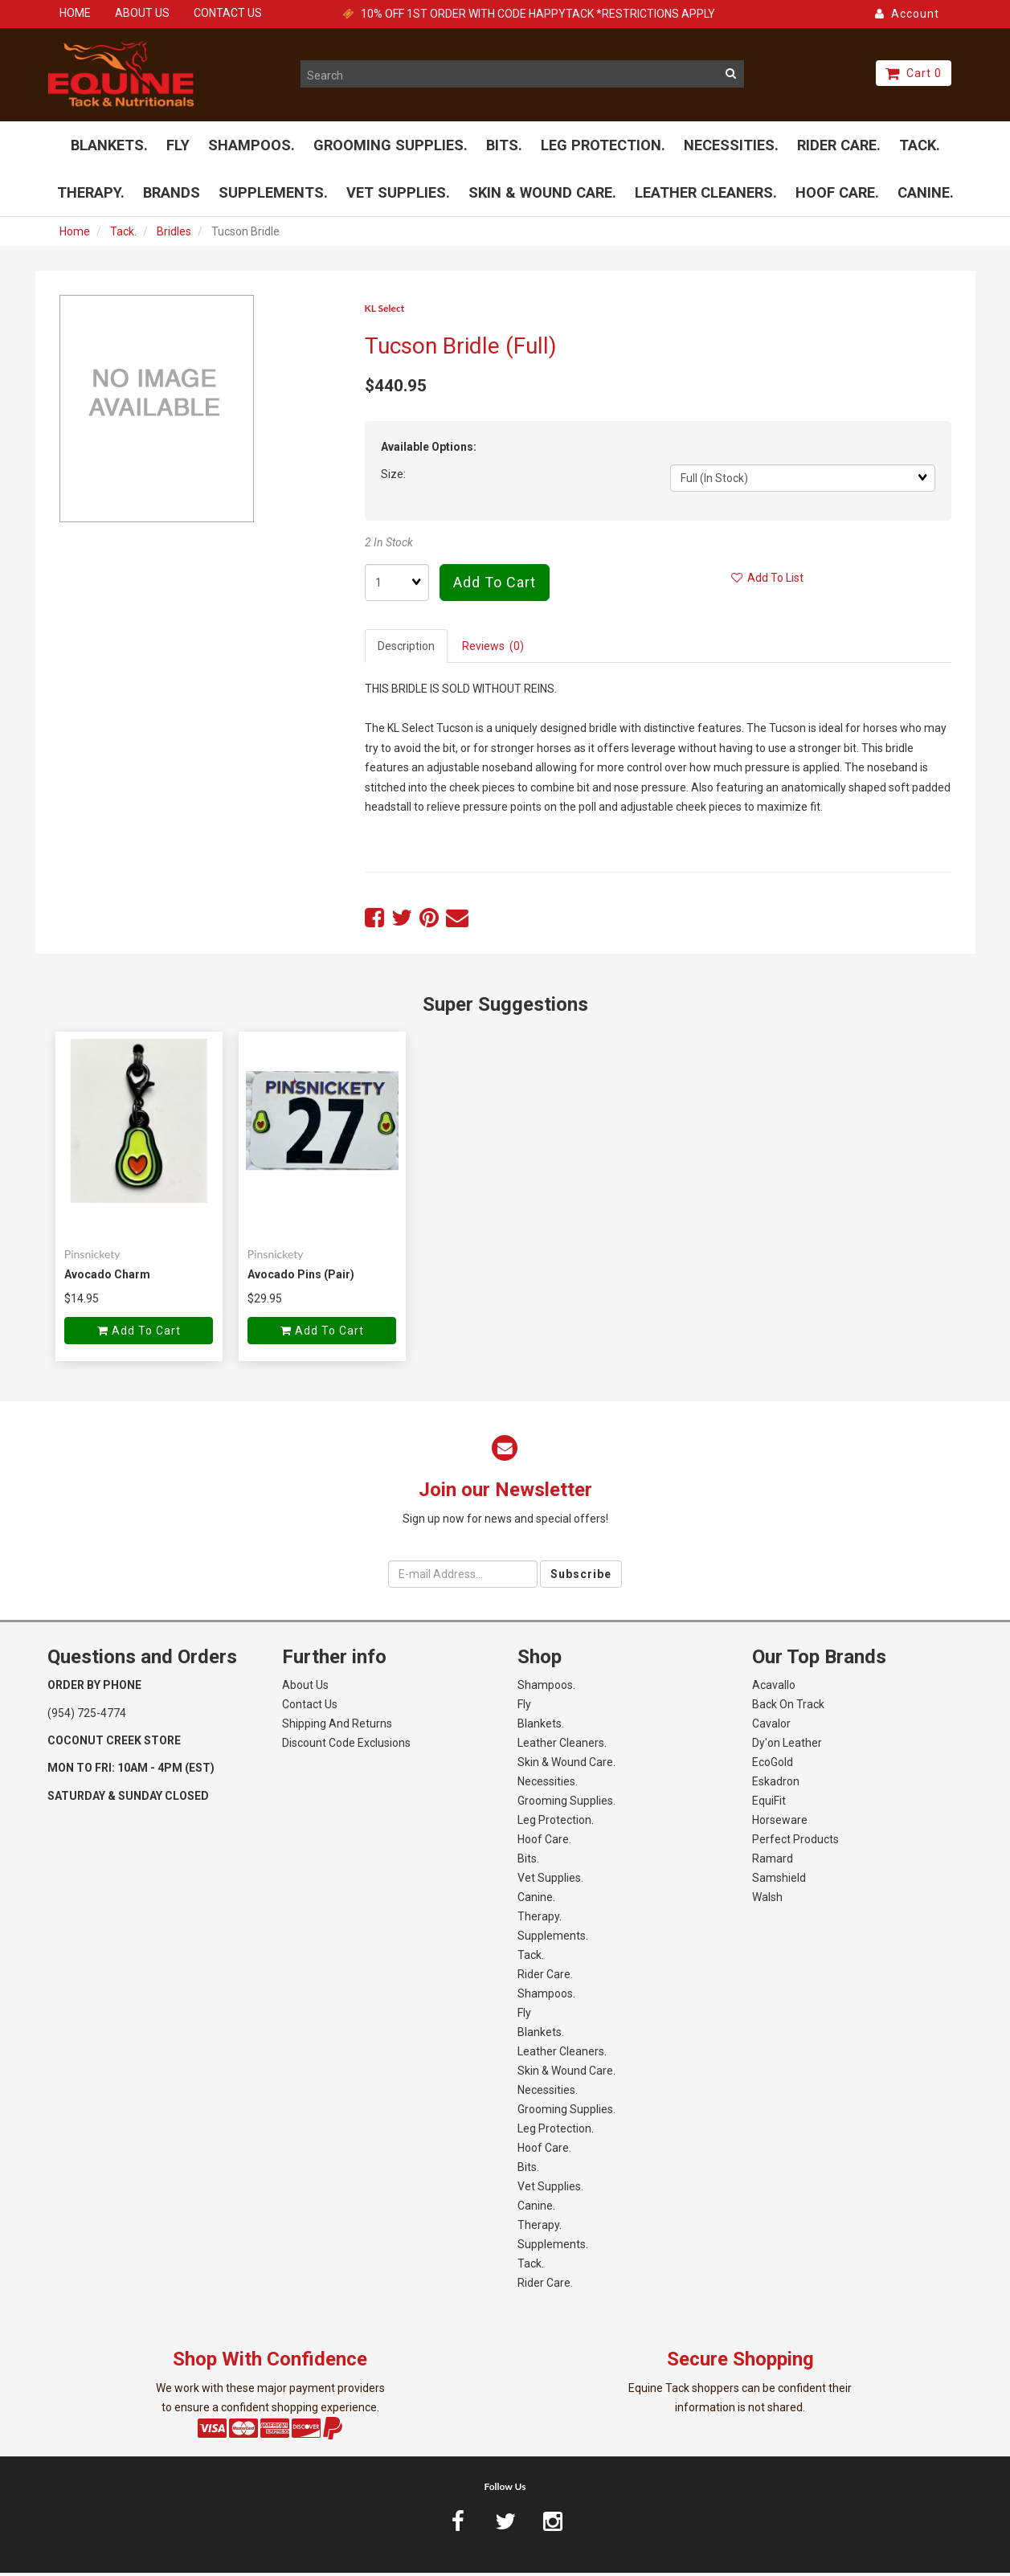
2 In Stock (389, 545)
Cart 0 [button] (913, 73)
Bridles (174, 234)
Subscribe (580, 1577)
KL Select (385, 311)
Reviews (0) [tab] (493, 650)
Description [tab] (406, 650)
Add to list (767, 581)
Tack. (123, 234)
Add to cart (494, 586)
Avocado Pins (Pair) (300, 1277)
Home (74, 234)
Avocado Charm (107, 1277)
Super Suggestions (505, 1008)
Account (907, 13)
